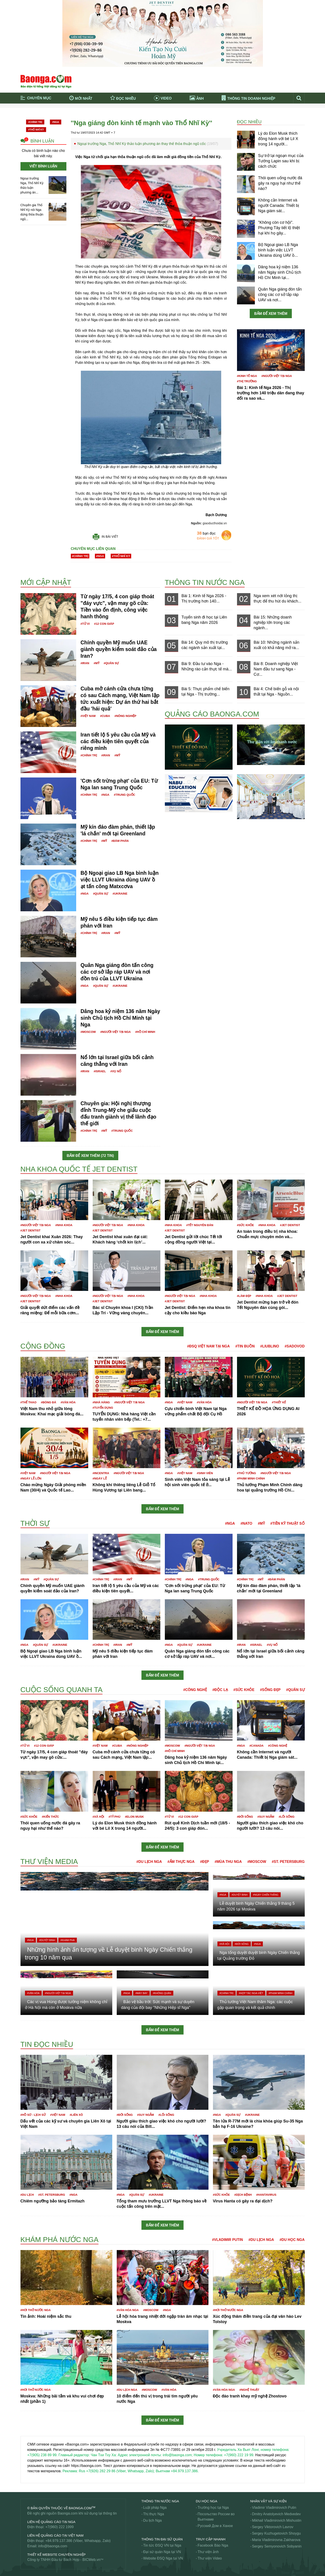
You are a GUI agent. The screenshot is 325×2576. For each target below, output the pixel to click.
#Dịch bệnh (243, 2194)
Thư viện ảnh (208, 2552)
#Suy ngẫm (266, 1816)
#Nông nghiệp (125, 716)
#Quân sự (111, 663)
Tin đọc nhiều (46, 2044)
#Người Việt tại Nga (277, 376)
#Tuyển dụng (103, 1407)
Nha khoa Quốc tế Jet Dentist (78, 1169)
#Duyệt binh (47, 1940)
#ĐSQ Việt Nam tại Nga (208, 1346)
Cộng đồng (42, 1346)
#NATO (246, 1523)
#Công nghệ (195, 1690)
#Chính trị (35, 122)
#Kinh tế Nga (247, 376)
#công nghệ (277, 1745)
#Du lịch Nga (149, 1862)
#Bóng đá (48, 1402)
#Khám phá (68, 1940)
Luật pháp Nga (155, 2507)
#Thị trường (247, 381)
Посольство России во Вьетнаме (216, 2516)
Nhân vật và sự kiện (268, 2501)
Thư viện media (49, 1862)
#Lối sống (286, 1816)
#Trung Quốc (124, 794)
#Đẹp (204, 1862)
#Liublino (269, 1346)
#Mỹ (96, 663)
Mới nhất (80, 97)
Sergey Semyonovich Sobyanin (276, 2546)
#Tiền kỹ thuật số (287, 1523)
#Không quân (162, 1993)
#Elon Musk (134, 1816)
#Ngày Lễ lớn (30, 1478)
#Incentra (101, 1473)
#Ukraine (119, 893)
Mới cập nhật (45, 582)
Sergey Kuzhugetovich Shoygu (276, 2533)
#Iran (85, 663)
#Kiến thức (50, 1816)
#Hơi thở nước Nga (35, 2310)
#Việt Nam (88, 716)
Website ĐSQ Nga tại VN (163, 2558)
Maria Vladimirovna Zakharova (276, 2540)
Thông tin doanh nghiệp (248, 98)
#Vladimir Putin (227, 2240)
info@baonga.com (52, 2546)
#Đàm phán (120, 840)
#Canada (256, 1745)
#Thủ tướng (246, 1473)
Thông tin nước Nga (205, 582)
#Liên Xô (76, 2114)
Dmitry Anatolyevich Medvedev (276, 2514)
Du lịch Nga (152, 2520)
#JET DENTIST (30, 1230)
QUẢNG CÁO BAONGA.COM (212, 714)
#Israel (100, 1071)
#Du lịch (27, 2194)
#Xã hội (98, 1816)
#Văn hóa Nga (128, 2310)
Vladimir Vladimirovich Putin (274, 2507)
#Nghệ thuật (249, 2389)
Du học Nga (206, 2501)
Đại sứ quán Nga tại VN (162, 2552)
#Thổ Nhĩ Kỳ (36, 129)
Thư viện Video (210, 2558)
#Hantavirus (266, 2194)
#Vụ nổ (115, 1071)
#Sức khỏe (245, 1225)
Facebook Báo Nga (213, 2545)
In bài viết (110, 536)
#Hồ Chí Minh (145, 1032)
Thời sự (35, 1523)
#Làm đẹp (244, 1296)
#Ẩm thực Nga (181, 1862)
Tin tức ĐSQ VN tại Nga (162, 2545)
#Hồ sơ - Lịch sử (33, 2114)
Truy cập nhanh (210, 2539)
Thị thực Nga (153, 2514)
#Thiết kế (279, 1402)
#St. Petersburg (288, 1862)
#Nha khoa (63, 1225)
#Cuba (105, 716)
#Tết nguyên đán (199, 1225)
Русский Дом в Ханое (215, 2526)
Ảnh (197, 97)
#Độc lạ (220, 1690)
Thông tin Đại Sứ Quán (162, 2539)
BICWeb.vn (91, 2560)
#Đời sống (245, 1816)
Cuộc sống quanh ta (61, 1690)
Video (163, 98)
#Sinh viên (205, 1473)
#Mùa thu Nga (228, 1862)
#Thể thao (28, 1402)
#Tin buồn (245, 1346)
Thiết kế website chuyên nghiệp (56, 2554)
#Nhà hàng (101, 1402)
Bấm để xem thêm (270, 313)
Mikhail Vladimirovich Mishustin (276, 2520)
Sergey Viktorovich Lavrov (272, 2527)
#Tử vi (85, 623)
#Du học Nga (292, 2240)
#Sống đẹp (270, 1690)
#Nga (55, 122)
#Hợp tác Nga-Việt (251, 1993)
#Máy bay (141, 1993)
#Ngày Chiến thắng (265, 1894)
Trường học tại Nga (213, 2507)
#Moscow (88, 1032)
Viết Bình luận (43, 166)
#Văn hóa (68, 1402)
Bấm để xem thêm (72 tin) (90, 1156)
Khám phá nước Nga (59, 2240)
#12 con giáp (104, 623)
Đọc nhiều (123, 97)
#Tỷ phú (114, 1816)
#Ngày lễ (100, 1478)
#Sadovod (295, 1346)
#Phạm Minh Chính (251, 1478)
